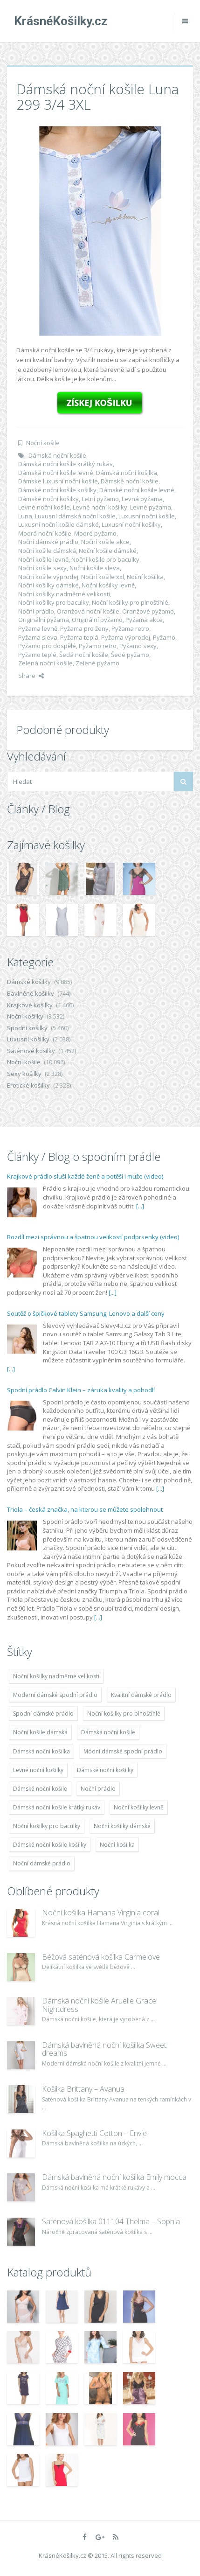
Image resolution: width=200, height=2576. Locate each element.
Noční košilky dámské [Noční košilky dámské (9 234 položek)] (122, 1826)
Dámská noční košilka (126, 472)
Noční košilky (25, 1016)
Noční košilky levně (108, 585)
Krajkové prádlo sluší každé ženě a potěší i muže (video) (85, 1176)
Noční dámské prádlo (48, 542)
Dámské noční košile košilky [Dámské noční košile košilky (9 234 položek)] (49, 1845)
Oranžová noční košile (88, 611)
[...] (140, 1206)
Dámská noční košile (57, 455)
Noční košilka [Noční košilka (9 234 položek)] (117, 1845)
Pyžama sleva (37, 637)
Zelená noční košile (45, 663)
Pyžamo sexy (138, 646)
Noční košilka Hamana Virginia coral (100, 1912)
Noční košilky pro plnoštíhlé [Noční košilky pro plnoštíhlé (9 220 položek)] (123, 1713)
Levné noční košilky (100, 507)
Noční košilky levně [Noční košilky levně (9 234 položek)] (139, 1807)
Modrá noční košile (44, 533)
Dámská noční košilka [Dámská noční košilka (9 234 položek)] (41, 1751)
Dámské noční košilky (48, 499)
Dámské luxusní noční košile (58, 481)
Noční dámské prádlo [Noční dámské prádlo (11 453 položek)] (41, 1863)
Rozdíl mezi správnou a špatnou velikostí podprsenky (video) (93, 1237)
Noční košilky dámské (48, 585)
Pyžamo (164, 637)
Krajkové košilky (30, 1005)
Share (31, 675)
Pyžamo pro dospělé (47, 646)
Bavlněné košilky (30, 993)
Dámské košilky (29, 981)
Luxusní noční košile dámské (58, 524)
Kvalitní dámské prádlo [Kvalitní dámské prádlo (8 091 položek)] (141, 1695)
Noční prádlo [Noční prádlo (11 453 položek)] (98, 1789)
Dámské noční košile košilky (57, 490)
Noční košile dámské (108, 550)
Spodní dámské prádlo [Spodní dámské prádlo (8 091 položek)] (43, 1713)
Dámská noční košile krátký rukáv (65, 464)
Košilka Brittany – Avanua (83, 2089)
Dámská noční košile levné (55, 472)
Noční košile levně (43, 559)
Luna (25, 516)
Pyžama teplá (79, 637)
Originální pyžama (43, 619)
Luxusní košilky (28, 1039)
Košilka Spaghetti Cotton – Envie (94, 2133)
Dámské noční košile (130, 481)
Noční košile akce (105, 542)
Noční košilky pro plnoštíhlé (130, 602)
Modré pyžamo (95, 533)
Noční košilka (145, 576)
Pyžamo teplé (37, 654)
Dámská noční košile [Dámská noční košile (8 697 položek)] (108, 1732)
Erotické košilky (28, 1085)
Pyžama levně (37, 628)
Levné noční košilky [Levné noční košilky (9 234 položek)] (38, 1770)
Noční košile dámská (47, 550)
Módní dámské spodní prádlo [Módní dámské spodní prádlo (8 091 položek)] (122, 1751)
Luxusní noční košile (146, 516)
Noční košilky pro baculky (53, 602)
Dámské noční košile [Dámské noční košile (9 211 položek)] (40, 1789)
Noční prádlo (36, 611)
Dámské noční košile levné (136, 490)
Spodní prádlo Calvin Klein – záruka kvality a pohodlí (81, 1390)
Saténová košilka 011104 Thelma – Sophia (111, 2221)
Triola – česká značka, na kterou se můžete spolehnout (85, 1509)
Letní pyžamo (100, 499)
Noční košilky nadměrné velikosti (64, 594)
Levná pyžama (142, 499)
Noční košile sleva (94, 568)
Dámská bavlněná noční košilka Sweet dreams (104, 2049)
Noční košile (43, 443)
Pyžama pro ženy (84, 628)
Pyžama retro (130, 628)
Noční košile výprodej (48, 576)
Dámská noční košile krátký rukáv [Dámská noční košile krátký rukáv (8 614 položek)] (56, 1807)
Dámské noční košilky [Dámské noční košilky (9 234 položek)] (105, 1770)
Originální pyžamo (97, 619)
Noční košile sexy (42, 568)
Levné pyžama (150, 507)
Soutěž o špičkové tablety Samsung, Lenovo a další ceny (86, 1313)
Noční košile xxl (102, 576)
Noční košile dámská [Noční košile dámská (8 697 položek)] (40, 1732)
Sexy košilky (24, 1073)
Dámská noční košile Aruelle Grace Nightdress (99, 2005)
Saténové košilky (31, 1051)
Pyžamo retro (98, 646)
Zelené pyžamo (97, 663)
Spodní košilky (27, 1028)
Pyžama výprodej (125, 637)
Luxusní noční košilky (131, 524)
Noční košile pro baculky (105, 559)
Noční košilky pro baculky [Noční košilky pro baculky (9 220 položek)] (46, 1826)
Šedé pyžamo (130, 654)
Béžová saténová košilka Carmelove (101, 1957)
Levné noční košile (44, 507)
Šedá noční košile (83, 654)
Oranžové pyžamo (148, 611)
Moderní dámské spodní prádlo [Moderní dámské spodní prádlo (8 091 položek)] (55, 1695)
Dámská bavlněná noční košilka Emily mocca (114, 2177)
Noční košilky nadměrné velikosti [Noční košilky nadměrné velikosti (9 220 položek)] (56, 1676)
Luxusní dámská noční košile (75, 516)
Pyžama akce (144, 619)
